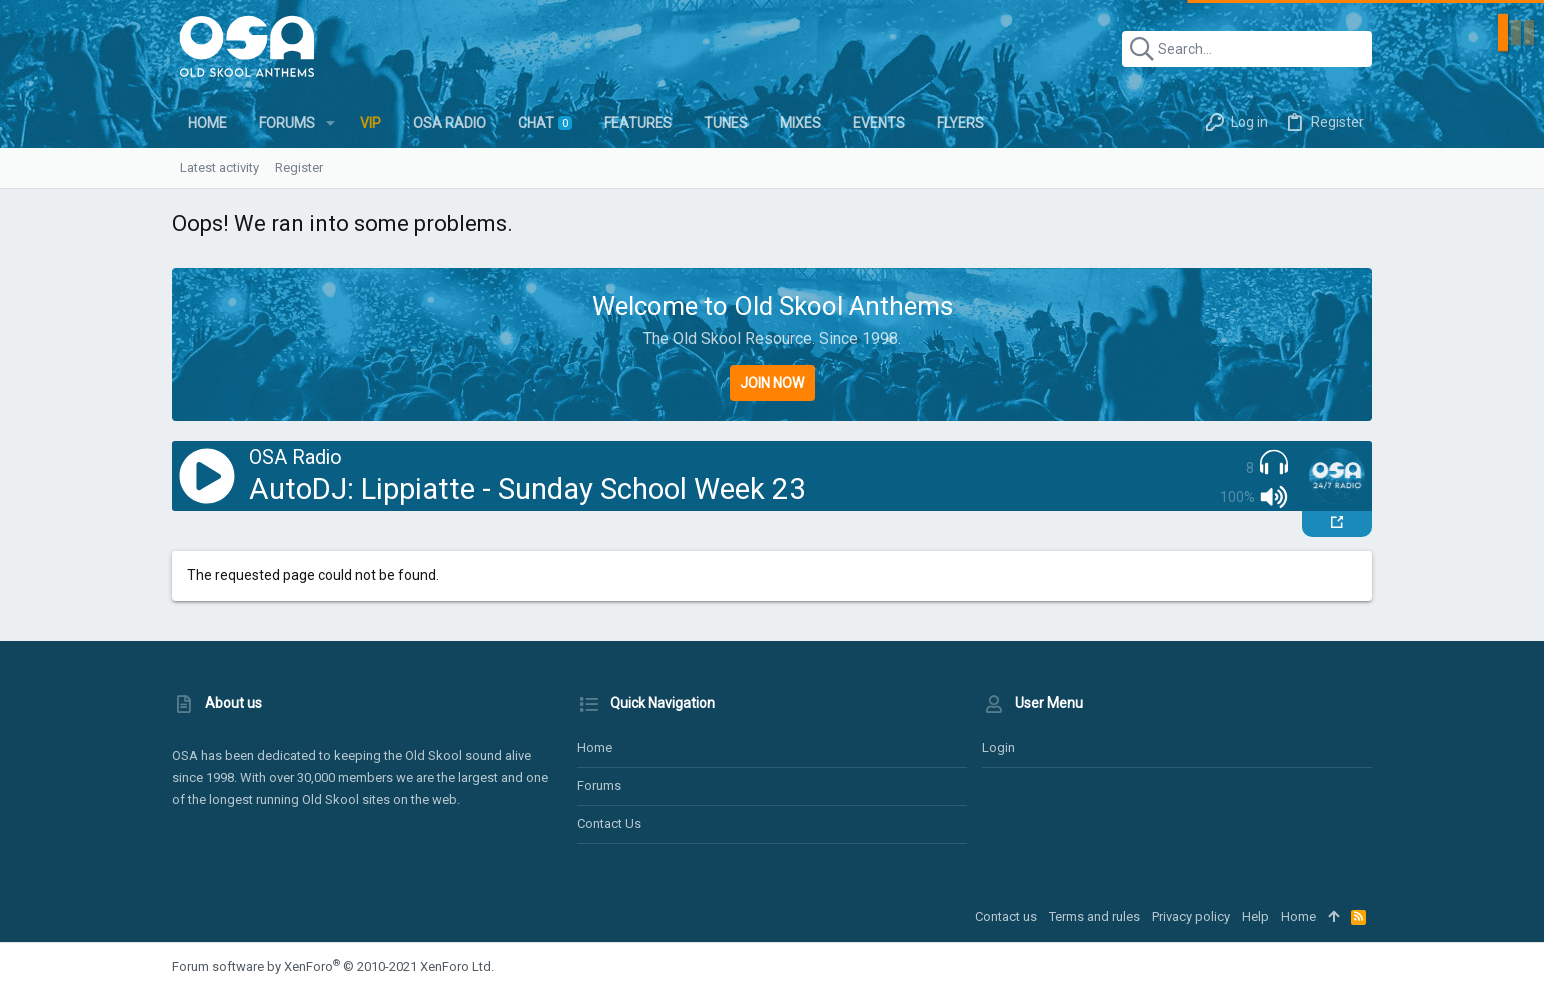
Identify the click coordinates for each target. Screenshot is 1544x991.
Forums (599, 785)
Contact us (609, 823)
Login (998, 747)
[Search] (1247, 49)
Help (1255, 916)
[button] (330, 123)
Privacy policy (1191, 916)
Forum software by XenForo (333, 966)
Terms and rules (1094, 916)
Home (594, 747)
